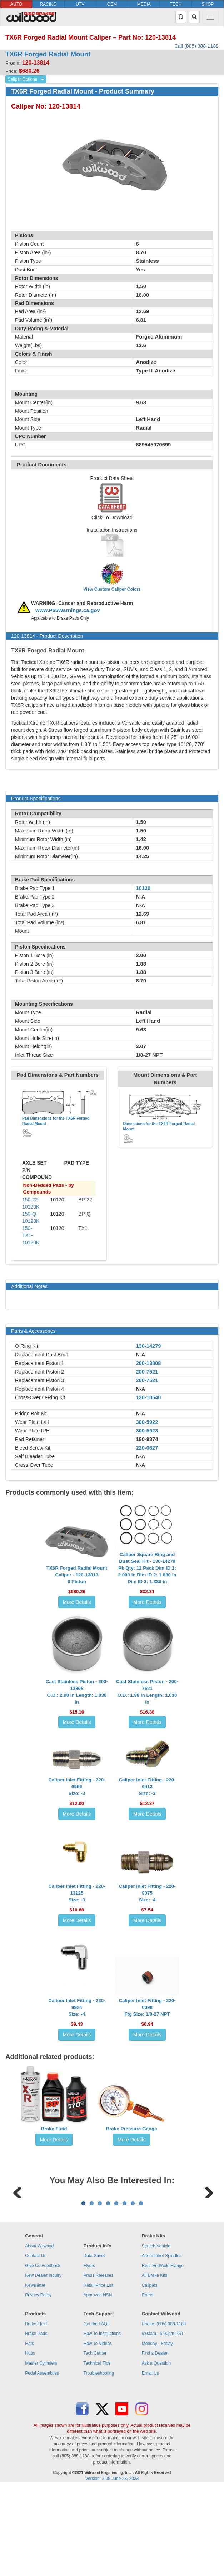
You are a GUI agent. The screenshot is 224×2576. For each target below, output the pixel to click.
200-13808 (148, 1363)
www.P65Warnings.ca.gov (67, 610)
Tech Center (95, 2441)
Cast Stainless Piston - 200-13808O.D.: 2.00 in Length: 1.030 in (77, 1692)
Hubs (30, 2441)
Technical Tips (97, 2451)
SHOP (207, 4)
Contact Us (35, 2344)
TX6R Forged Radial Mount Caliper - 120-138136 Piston (76, 1574)
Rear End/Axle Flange (163, 2354)
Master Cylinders (41, 2451)
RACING (48, 4)
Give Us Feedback (42, 2354)
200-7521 (147, 1372)
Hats (29, 2432)
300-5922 (147, 1422)
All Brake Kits (154, 2363)
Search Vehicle (156, 2334)
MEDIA (144, 4)
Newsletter (35, 2373)
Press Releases (99, 2363)
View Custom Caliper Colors (111, 589)
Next (206, 2235)
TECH (176, 4)
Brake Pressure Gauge (131, 2128)
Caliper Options (22, 79)
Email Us (150, 2461)
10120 (143, 888)
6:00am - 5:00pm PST (163, 2422)
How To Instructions (102, 2422)
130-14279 (148, 1346)
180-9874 (147, 1439)
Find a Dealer (155, 2441)
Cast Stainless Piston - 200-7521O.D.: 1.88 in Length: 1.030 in (147, 1692)
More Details (77, 1602)
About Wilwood (39, 2334)
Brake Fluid (54, 2128)
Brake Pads (36, 2422)
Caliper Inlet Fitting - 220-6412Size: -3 (147, 1786)
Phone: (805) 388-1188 (164, 2412)
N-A (140, 1354)
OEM (112, 4)
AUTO (16, 4)
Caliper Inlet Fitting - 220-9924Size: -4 (76, 2007)
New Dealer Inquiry (43, 2363)
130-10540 (148, 1397)
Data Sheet (94, 2344)
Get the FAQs (97, 2412)
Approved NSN (98, 2383)
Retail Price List (98, 2373)
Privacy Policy (38, 2383)
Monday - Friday (157, 2432)
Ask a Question (156, 2451)
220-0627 (147, 1448)
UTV (80, 4)
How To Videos (98, 2432)
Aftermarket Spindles (161, 2344)
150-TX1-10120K (30, 1235)
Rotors (148, 2383)
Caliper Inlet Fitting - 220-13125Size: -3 (76, 1893)
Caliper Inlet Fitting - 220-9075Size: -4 (147, 1893)
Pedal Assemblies (42, 2461)
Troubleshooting (99, 2461)
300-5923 (147, 1431)
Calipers (150, 2373)
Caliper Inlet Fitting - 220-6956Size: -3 (76, 1786)
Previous (17, 2235)
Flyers (89, 2354)
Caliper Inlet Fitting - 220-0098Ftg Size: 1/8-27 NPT (147, 2007)
